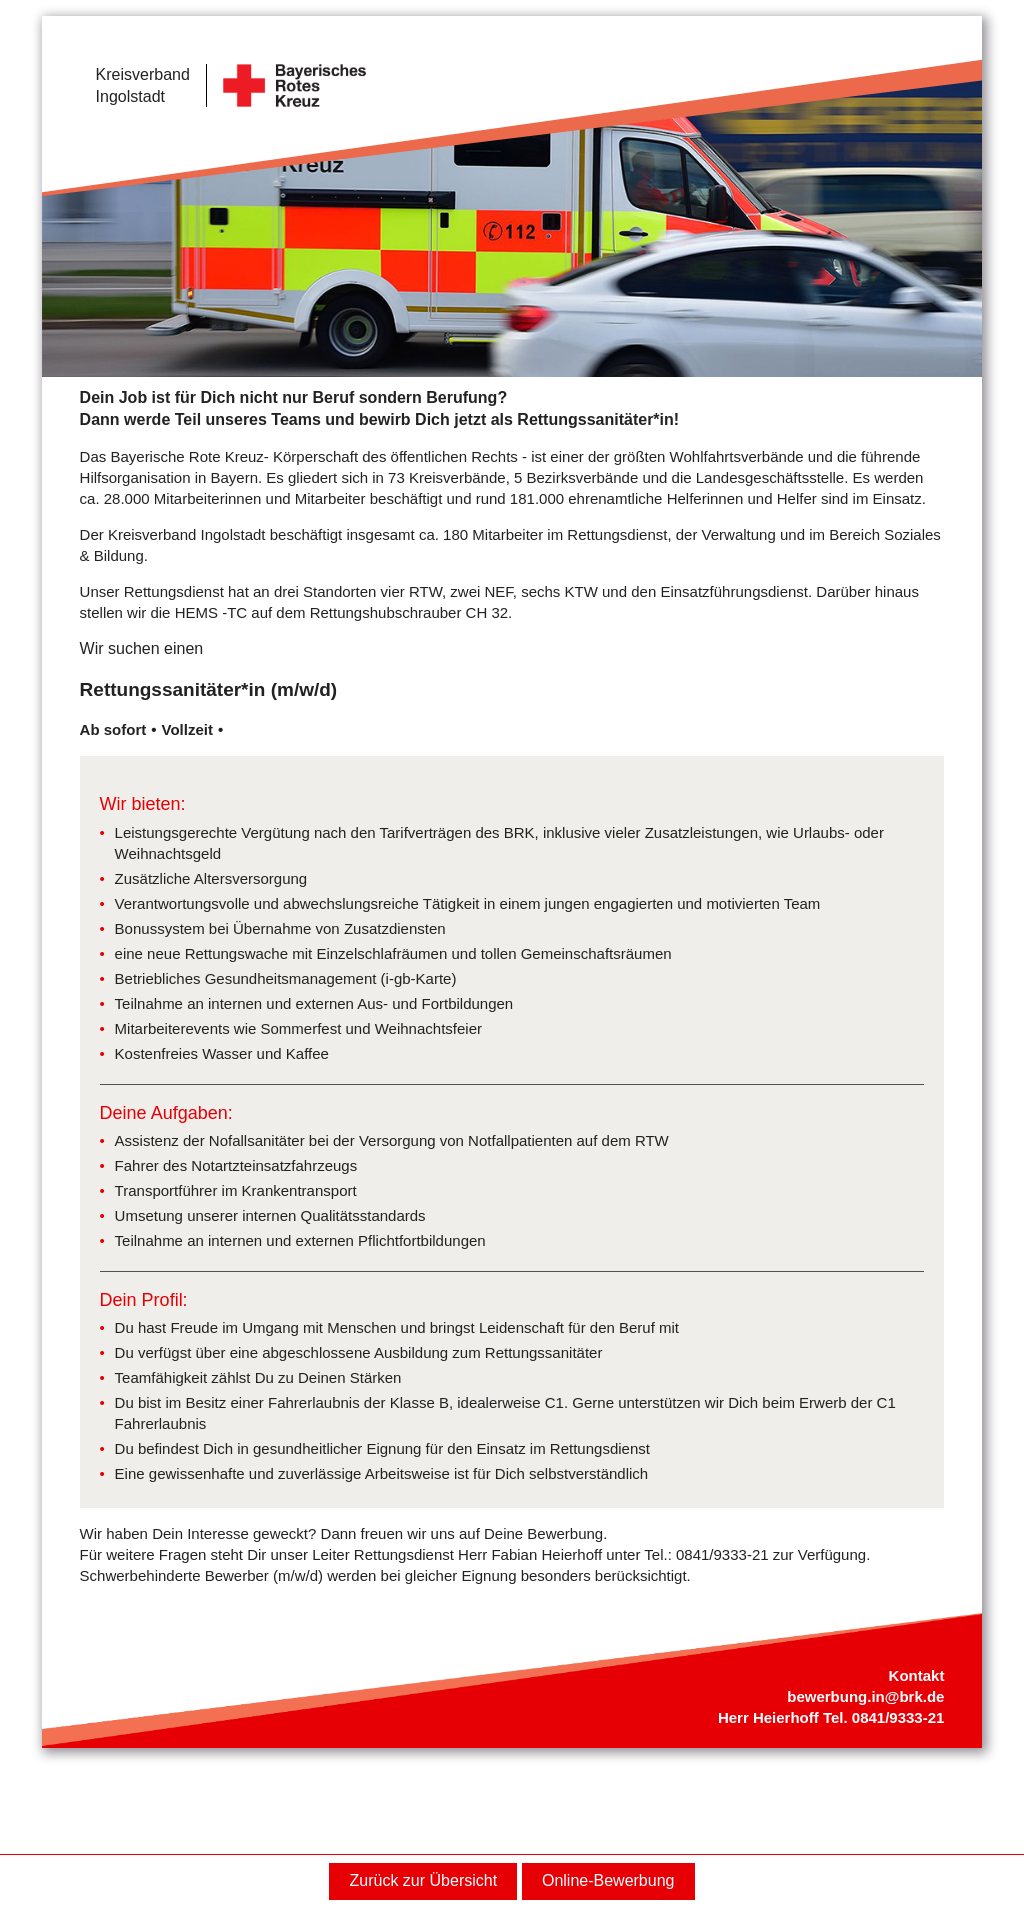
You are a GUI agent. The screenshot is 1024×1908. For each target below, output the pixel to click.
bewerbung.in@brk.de (865, 1696)
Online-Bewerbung (608, 1880)
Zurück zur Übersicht (424, 1880)
